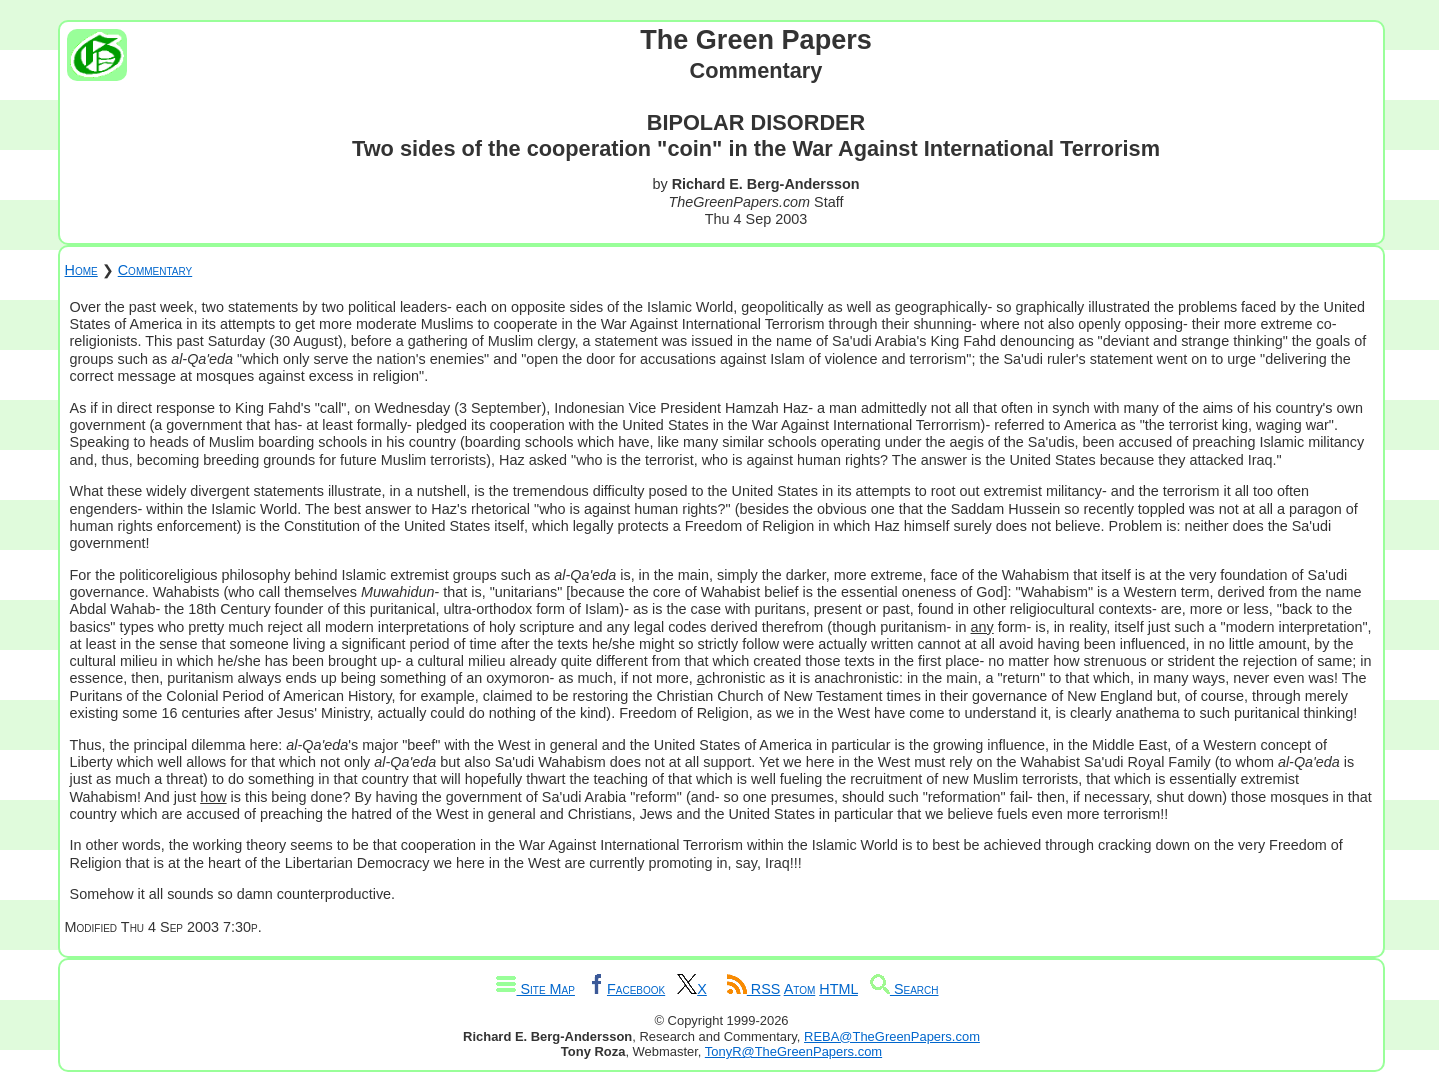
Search (904, 989)
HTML (838, 989)
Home (81, 270)
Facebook (626, 989)
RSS (754, 989)
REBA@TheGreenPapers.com (892, 1036)
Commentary (155, 270)
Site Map (535, 989)
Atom (800, 989)
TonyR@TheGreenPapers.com (793, 1051)
